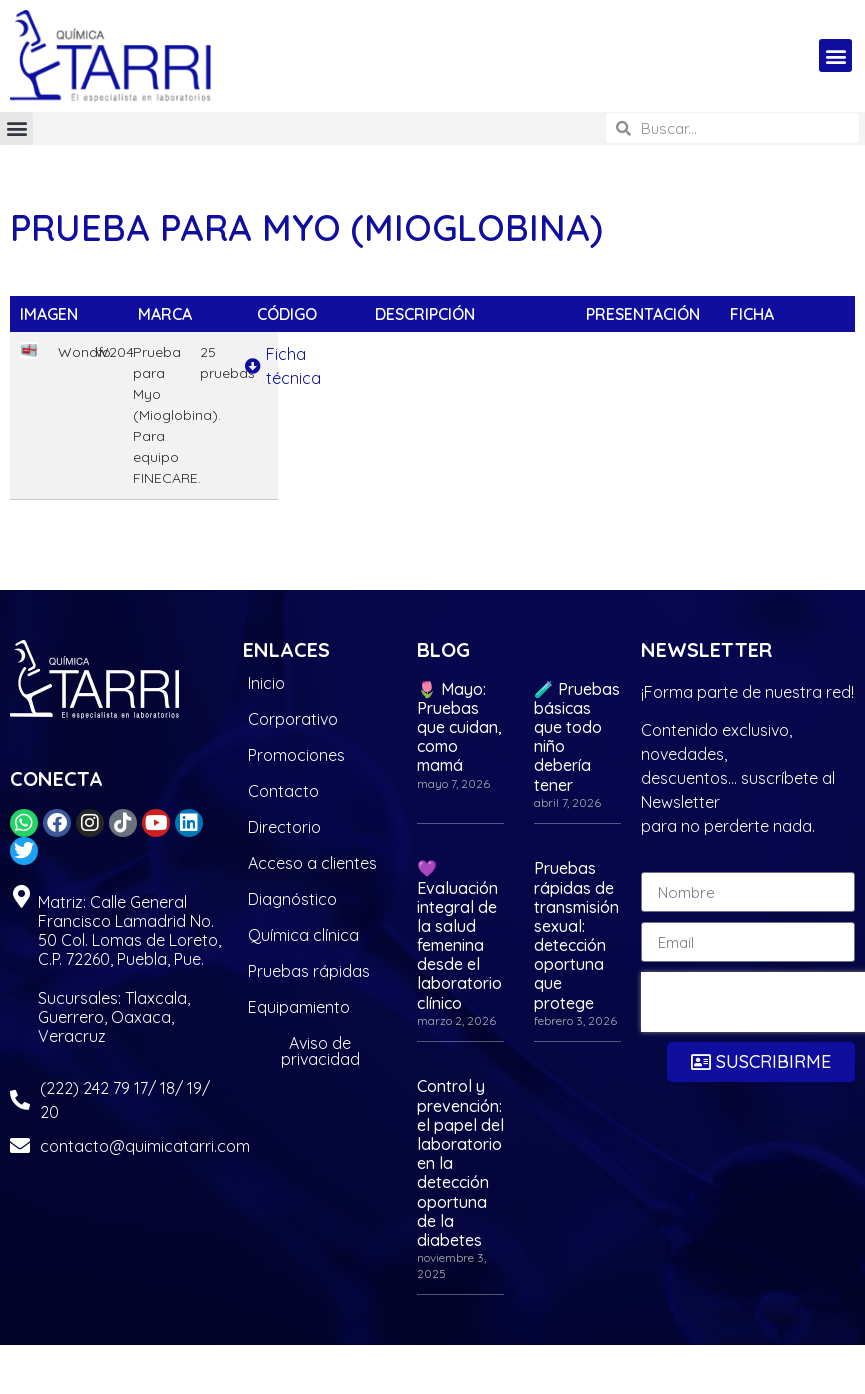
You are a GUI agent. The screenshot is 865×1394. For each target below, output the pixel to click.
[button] (835, 55)
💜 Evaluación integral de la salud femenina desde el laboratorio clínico (459, 935)
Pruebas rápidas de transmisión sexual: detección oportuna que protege (576, 935)
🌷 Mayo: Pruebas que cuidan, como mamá (459, 727)
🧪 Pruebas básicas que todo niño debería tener (577, 737)
